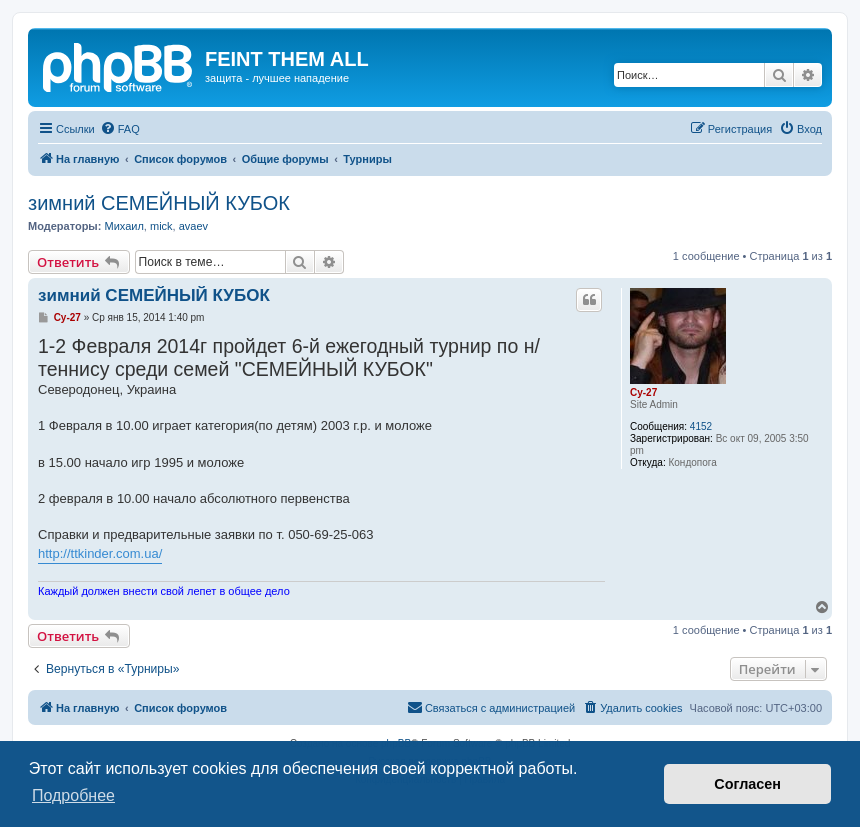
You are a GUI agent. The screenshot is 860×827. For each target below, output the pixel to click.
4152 (701, 426)
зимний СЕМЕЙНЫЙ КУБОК (159, 203)
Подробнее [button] (73, 795)
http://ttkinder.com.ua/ (100, 553)
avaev (193, 226)
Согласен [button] (747, 784)
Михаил (123, 226)
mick (161, 226)
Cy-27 (643, 392)
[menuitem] (120, 129)
